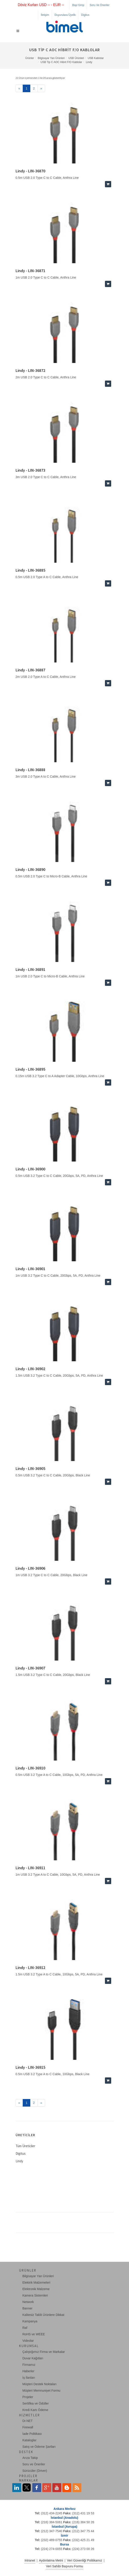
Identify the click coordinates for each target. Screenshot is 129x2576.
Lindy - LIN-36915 (30, 2067)
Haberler (29, 2371)
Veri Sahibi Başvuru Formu (64, 2566)
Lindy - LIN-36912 (30, 1967)
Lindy (89, 62)
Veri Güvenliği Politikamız (84, 2560)
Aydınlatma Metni (51, 2560)
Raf (25, 2327)
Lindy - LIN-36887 (30, 670)
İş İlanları (29, 2377)
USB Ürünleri (76, 58)
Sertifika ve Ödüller (36, 2403)
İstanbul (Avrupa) (64, 2526)
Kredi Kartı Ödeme (35, 2410)
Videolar (28, 2340)
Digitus (85, 14)
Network (28, 2302)
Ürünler (29, 58)
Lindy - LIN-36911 (30, 1867)
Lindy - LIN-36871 (30, 270)
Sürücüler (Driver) (35, 2470)
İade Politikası (32, 2433)
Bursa (64, 2544)
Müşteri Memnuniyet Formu (41, 2390)
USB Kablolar (96, 58)
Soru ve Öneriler (100, 5)
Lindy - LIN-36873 (30, 470)
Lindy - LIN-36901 (30, 1268)
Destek (26, 2452)
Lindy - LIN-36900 (30, 1169)
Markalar (28, 2480)
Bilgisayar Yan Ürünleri (51, 58)
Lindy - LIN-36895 (30, 1069)
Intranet (30, 2560)
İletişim (45, 14)
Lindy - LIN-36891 (30, 969)
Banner (28, 2308)
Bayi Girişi (78, 5)
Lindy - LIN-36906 (30, 1568)
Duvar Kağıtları (33, 2358)
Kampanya (30, 2321)
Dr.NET (28, 2421)
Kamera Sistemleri (35, 2295)
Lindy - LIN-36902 (30, 1368)
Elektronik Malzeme (36, 2289)
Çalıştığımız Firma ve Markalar (44, 2352)
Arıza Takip (30, 2458)
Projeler (28, 2397)
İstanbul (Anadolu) (64, 2517)
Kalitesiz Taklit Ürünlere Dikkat (43, 2315)
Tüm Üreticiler (25, 2146)
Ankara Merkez (64, 2509)
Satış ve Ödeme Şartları (39, 2446)
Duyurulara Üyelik (65, 14)
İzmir (64, 2535)
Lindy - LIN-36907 (30, 1668)
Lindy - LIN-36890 (30, 869)
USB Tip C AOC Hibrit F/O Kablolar (61, 62)
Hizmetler (29, 2415)
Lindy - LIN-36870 (30, 170)
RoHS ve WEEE (34, 2334)
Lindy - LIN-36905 (30, 1468)
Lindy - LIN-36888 (30, 769)
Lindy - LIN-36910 (30, 1768)
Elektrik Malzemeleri (36, 2282)
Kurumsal (29, 2346)
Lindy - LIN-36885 (30, 570)
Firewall (28, 2427)
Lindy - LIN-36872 (30, 370)
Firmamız (29, 2364)
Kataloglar (30, 2440)
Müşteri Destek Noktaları (40, 2384)
